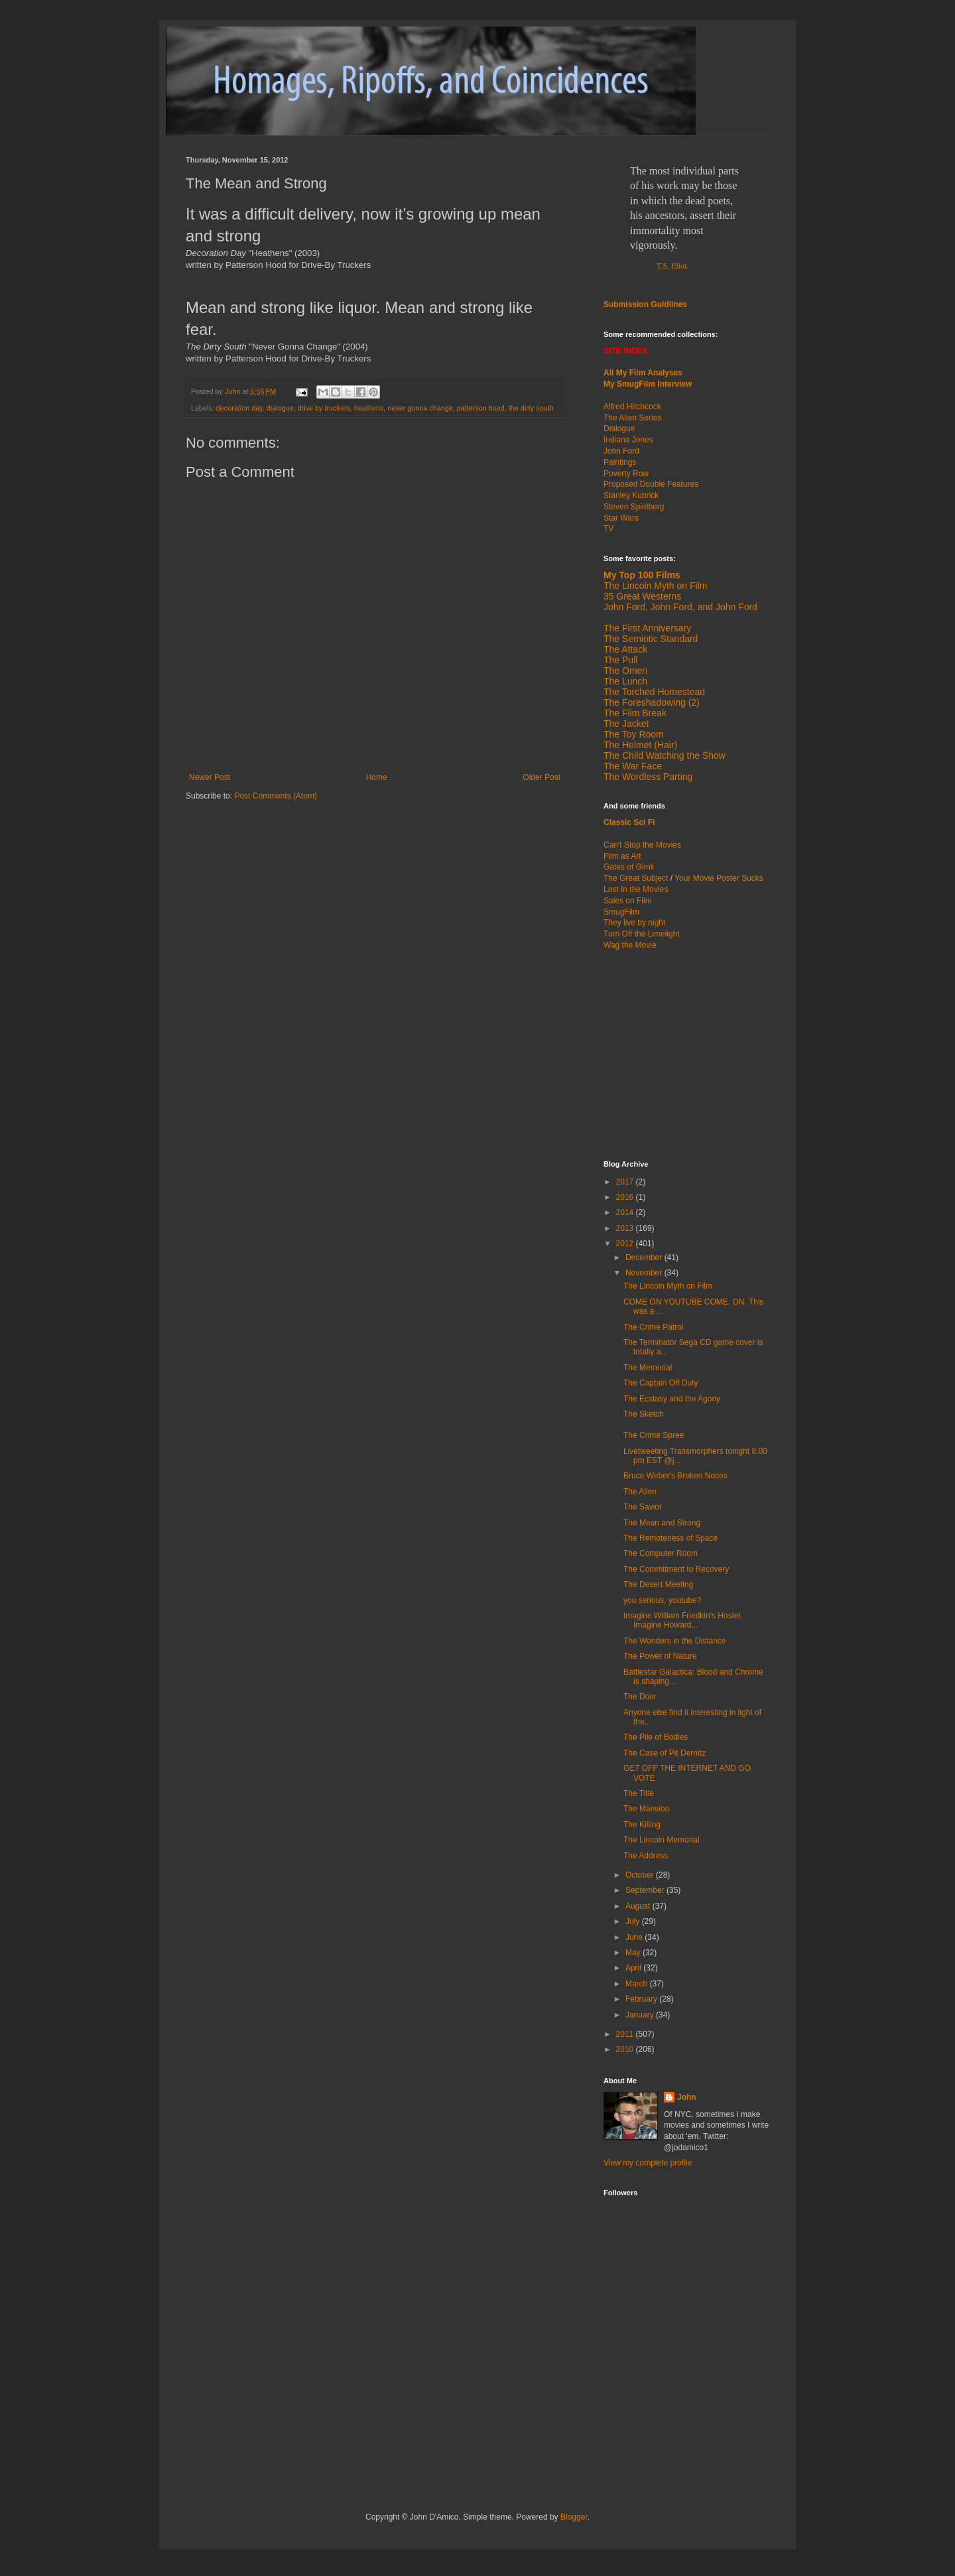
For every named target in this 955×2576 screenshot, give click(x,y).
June (635, 1937)
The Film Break (635, 713)
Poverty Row (626, 473)
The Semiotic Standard (651, 638)
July (633, 1921)
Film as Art (622, 856)
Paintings (620, 462)
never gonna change (419, 408)
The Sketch (643, 1414)
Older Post (541, 777)
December (645, 1257)
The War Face (633, 766)
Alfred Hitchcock (632, 406)
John (686, 2097)
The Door (640, 1696)
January (640, 2015)
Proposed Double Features (651, 484)
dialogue (280, 408)
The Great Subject (636, 878)
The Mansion (646, 1808)
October (640, 1875)
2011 (626, 2034)
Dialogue (619, 428)
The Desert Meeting (658, 1584)
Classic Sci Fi (629, 822)
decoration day (239, 408)
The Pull (620, 660)
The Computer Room (660, 1553)
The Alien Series (632, 417)
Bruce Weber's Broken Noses (675, 1475)
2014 (626, 1212)
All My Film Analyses (643, 372)
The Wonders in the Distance (674, 1640)
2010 (626, 2049)
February (642, 1999)
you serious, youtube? (662, 1600)
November (645, 1272)
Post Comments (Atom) (275, 796)
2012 (626, 1243)
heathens (368, 408)
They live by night (634, 922)
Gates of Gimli (629, 866)
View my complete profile (648, 2162)
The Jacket (626, 723)
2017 (626, 1182)
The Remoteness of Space (670, 1538)
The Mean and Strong (661, 1522)
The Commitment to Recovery (676, 1569)
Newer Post (209, 777)
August (639, 1906)
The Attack (625, 649)
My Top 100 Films (642, 575)
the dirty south (531, 408)
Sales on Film (628, 900)
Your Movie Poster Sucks (718, 878)
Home (376, 777)
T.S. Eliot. (672, 266)
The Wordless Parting (648, 776)
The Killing (642, 1824)
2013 (626, 1228)
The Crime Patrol (653, 1327)
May (634, 1952)
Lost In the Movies (636, 889)
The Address (645, 1855)
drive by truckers (324, 408)
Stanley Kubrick (631, 495)
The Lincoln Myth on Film (655, 585)
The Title (638, 1793)
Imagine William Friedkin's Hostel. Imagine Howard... (683, 1620)
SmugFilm (621, 912)
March (637, 1983)
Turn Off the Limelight (642, 933)
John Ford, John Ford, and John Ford (680, 607)
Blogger (574, 2517)
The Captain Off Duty (660, 1382)
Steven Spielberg (634, 506)
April (634, 1967)
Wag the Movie (630, 945)
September (646, 1890)
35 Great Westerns (642, 596)
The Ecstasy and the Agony (671, 1398)
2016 (626, 1197)
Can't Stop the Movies (642, 845)
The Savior (642, 1507)
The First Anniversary (647, 628)
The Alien (640, 1491)
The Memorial (647, 1367)
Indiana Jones (628, 439)
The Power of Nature (660, 1656)
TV (608, 528)
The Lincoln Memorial (661, 1839)
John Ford (621, 451)
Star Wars (621, 518)
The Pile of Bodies (655, 1737)
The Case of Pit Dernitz (664, 1753)
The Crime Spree (653, 1435)
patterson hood (481, 408)
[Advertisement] (686, 1054)
